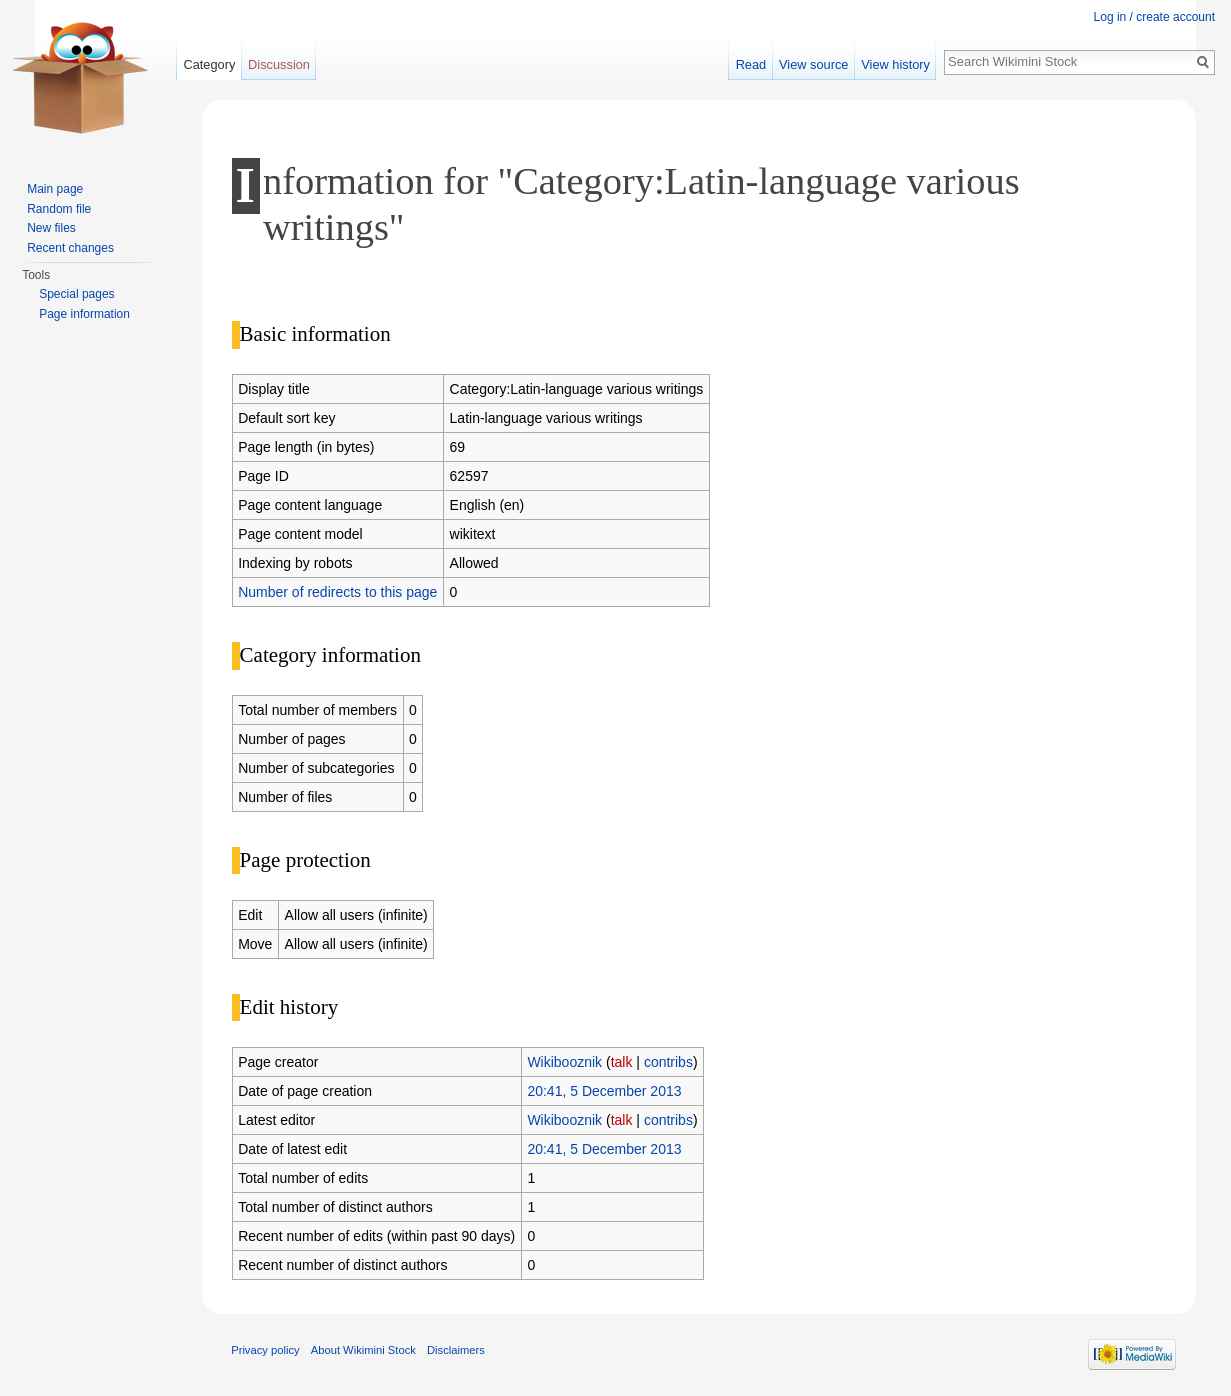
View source (813, 64)
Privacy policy (265, 1350)
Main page (55, 189)
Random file (59, 209)
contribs (668, 1062)
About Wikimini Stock (363, 1350)
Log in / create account (1154, 17)
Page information (84, 314)
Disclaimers (456, 1350)
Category (209, 64)
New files (51, 228)
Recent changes (70, 248)
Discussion (279, 64)
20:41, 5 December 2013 (604, 1091)
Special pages (76, 294)
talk (622, 1062)
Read (751, 64)
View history (895, 64)
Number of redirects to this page (337, 592)
